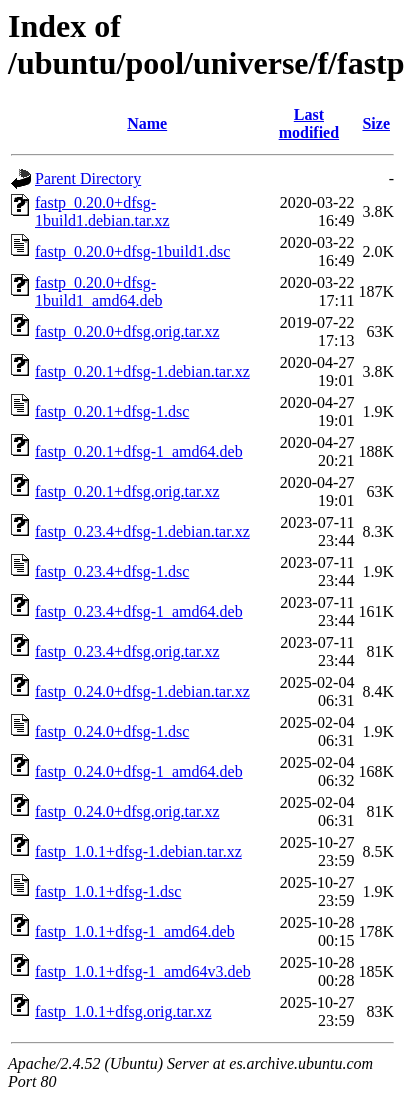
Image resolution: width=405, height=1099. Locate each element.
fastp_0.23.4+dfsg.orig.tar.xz (127, 651)
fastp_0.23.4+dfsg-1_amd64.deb (139, 611)
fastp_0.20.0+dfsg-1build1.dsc (132, 251)
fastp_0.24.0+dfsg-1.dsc (112, 731)
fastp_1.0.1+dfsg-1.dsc (108, 891)
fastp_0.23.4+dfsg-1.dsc (112, 571)
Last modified (309, 123)
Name (147, 123)
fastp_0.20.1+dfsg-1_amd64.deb (139, 451)
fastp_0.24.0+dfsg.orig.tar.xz (127, 811)
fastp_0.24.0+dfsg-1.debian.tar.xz (142, 691)
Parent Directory (88, 178)
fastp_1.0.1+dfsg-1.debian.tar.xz (138, 851)
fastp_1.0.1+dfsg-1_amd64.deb (135, 931)
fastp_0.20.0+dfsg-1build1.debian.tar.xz (102, 211)
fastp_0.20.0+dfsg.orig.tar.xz (127, 331)
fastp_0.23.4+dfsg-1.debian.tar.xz (142, 531)
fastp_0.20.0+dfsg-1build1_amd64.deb (99, 291)
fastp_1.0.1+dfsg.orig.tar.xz (123, 1011)
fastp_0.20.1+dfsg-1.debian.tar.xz (142, 371)
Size (376, 123)
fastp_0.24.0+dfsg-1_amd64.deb (139, 771)
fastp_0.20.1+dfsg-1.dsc (112, 411)
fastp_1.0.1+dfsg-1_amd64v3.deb (143, 971)
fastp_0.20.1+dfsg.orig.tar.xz (127, 491)
